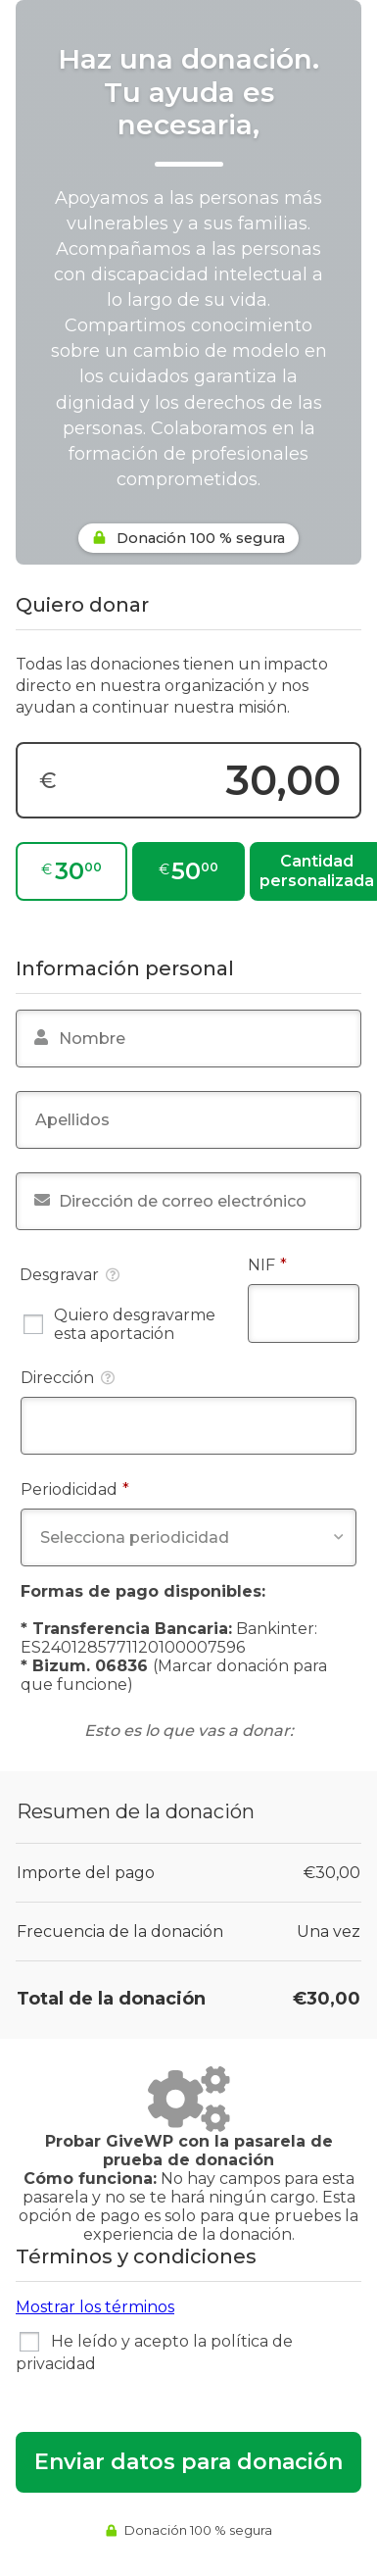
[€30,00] (71, 871)
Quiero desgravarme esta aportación (119, 1324)
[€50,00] (188, 871)
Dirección (68, 1377)
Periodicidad (116, 1489)
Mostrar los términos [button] (95, 2307)
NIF (303, 1264)
